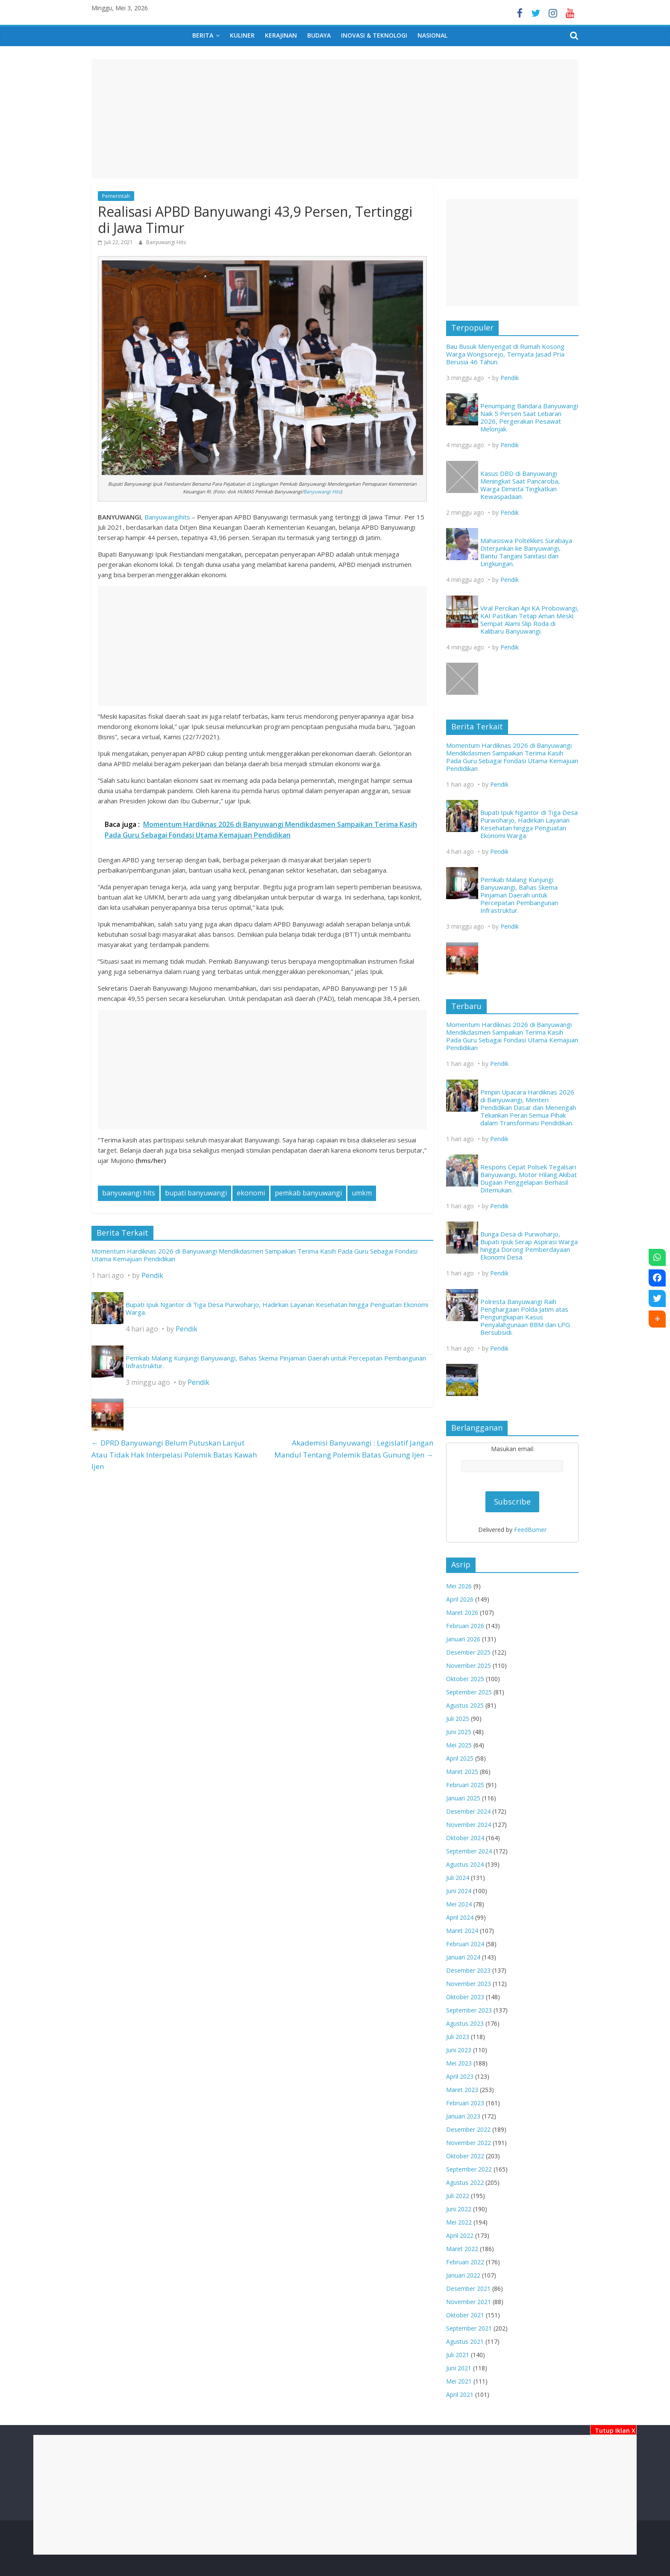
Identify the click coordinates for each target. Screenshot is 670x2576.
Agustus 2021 (465, 2341)
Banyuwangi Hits (166, 242)
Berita (202, 35)
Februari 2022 (465, 2262)
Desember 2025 (468, 1652)
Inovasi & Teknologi (374, 35)
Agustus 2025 (465, 1705)
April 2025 (459, 1758)
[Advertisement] (335, 2495)
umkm (362, 1193)
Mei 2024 (459, 1904)
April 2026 (459, 1599)
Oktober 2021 (465, 2315)
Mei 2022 (459, 2222)
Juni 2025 (458, 1732)
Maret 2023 (462, 2090)
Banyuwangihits (167, 517)
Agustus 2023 (465, 2023)
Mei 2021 (459, 2381)
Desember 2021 (468, 2288)
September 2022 (469, 2169)
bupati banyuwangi (196, 1193)
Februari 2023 (465, 2103)
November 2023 (468, 1984)
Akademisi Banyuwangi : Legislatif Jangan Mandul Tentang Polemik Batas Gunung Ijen (353, 1449)
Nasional (432, 35)
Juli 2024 (457, 1878)
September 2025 (469, 1692)
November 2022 (468, 2143)
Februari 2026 (465, 1626)
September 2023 (469, 2010)
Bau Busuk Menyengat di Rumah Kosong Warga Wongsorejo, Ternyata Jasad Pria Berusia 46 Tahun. (505, 354)
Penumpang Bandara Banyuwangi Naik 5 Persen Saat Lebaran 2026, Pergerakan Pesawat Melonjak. (529, 417)
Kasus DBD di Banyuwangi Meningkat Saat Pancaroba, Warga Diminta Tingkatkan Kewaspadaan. (520, 485)
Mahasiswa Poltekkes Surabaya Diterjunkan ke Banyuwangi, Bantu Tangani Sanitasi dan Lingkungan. (526, 552)
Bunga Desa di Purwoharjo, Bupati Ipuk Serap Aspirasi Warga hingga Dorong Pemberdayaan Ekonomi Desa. (529, 1245)
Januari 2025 (463, 1798)
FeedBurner (530, 1530)
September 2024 (469, 1851)
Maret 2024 (462, 1931)
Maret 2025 (462, 1771)
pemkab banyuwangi (308, 1193)
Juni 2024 (458, 1891)
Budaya (319, 35)
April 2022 (459, 2235)
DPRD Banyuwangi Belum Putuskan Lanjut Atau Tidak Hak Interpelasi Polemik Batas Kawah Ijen (174, 1454)
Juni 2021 (458, 2368)
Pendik (152, 1275)
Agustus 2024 (465, 1864)
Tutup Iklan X (613, 2430)
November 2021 (468, 2302)
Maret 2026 (462, 1612)
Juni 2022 (458, 2209)
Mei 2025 (459, 1745)
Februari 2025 (465, 1785)
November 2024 (468, 1825)
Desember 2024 (468, 1811)
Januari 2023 (463, 2116)
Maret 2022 (462, 2249)
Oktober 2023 (465, 1997)
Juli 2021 (457, 2355)
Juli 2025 (457, 1718)
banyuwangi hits (128, 1193)
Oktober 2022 (465, 2156)
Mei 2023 (459, 2063)
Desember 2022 (468, 2129)
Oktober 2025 (465, 1679)
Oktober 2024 (465, 1838)
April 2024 (459, 1917)
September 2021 (469, 2328)
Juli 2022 (457, 2196)
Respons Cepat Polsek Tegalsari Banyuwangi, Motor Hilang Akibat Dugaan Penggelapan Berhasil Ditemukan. (528, 1178)
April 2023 (459, 2076)
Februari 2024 (465, 1944)
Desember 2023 (468, 1970)
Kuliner (242, 35)
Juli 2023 (457, 2037)
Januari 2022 (463, 2275)
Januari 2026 (463, 1639)
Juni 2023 (458, 2050)
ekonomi (251, 1193)
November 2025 (468, 1665)
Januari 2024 (463, 1957)
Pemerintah (116, 196)
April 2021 (459, 2394)
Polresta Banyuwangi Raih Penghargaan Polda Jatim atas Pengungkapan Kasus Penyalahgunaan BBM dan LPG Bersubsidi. (525, 1317)
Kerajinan (281, 35)
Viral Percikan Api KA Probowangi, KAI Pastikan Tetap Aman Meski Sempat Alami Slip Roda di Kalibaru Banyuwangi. (529, 619)
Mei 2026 (459, 1586)
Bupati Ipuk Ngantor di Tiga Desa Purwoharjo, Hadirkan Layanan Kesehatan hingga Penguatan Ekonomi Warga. (277, 1308)
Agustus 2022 (465, 2182)
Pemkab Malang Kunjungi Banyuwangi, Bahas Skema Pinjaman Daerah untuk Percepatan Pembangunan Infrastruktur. (276, 1362)
